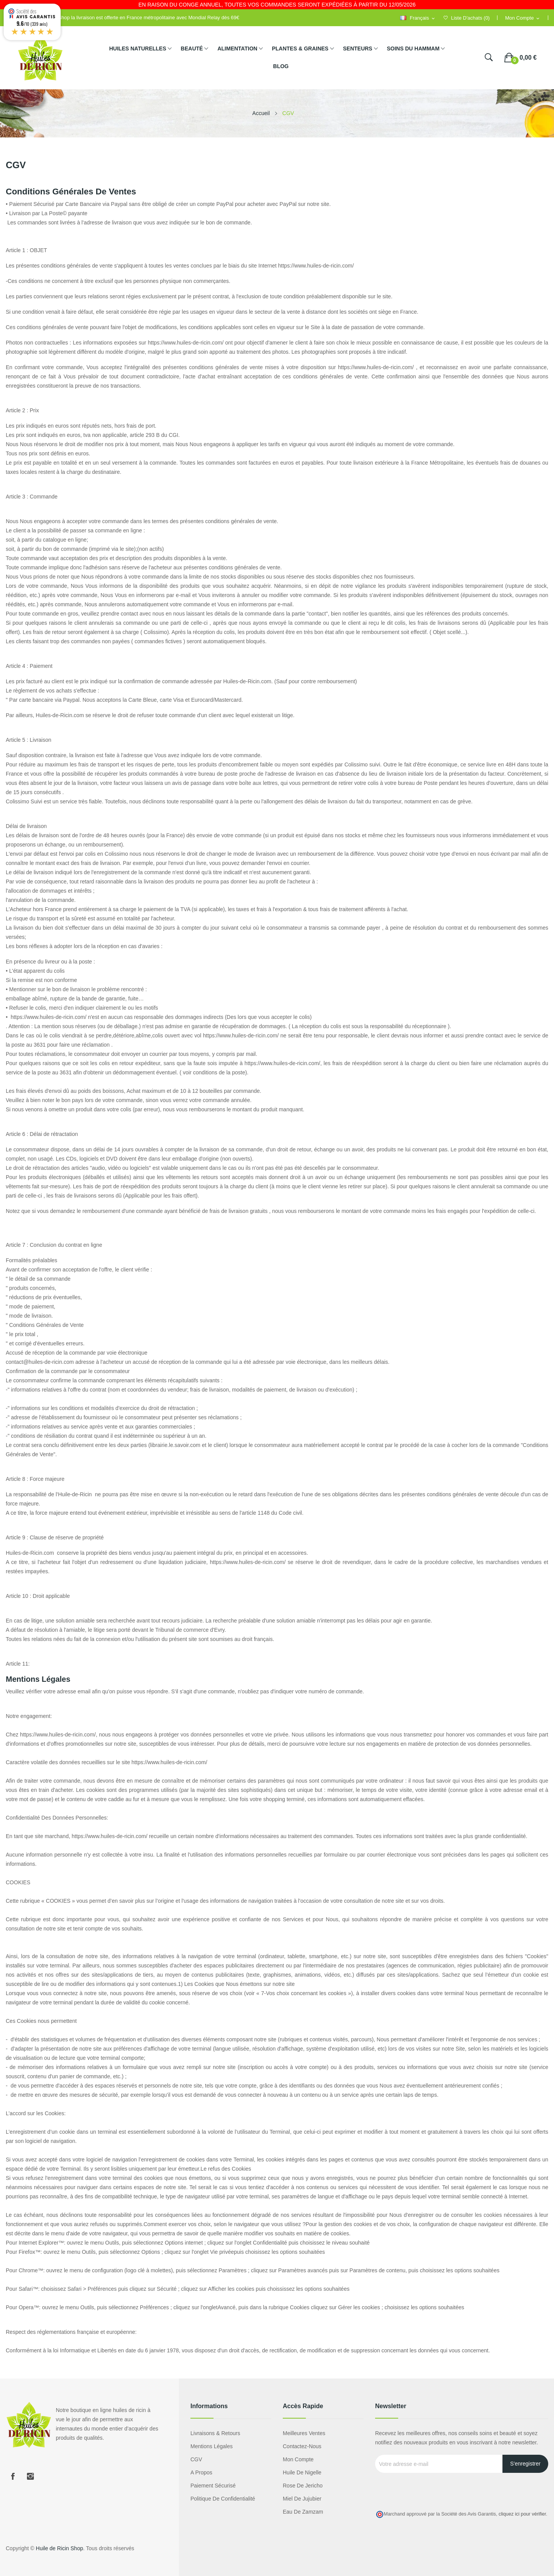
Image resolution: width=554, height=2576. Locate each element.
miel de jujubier (302, 2499)
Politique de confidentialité (222, 2499)
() (467, 18)
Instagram (30, 2476)
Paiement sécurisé (213, 2485)
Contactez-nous (302, 2446)
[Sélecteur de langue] (418, 18)
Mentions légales (211, 2446)
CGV (196, 2459)
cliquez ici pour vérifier (522, 2514)
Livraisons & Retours (215, 2433)
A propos (201, 2472)
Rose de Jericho (303, 2485)
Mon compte (298, 2459)
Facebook (13, 2476)
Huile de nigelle (302, 2472)
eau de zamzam (303, 2512)
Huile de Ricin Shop (59, 2548)
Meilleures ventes (304, 2433)
